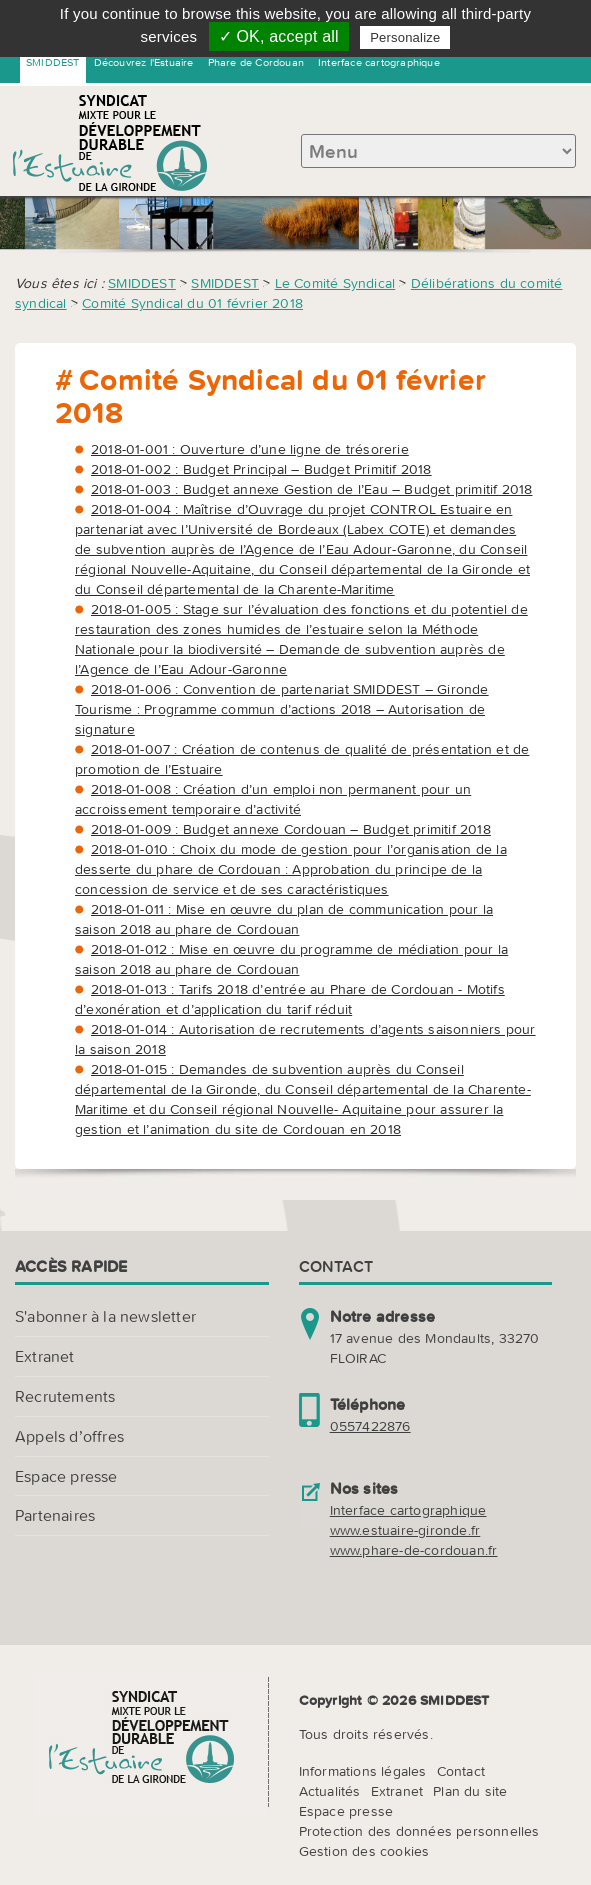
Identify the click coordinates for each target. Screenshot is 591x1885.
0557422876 (370, 1426)
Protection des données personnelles (419, 1831)
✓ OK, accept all (279, 36)
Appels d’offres (69, 1436)
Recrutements (65, 1396)
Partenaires (55, 1515)
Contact (461, 1771)
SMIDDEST (53, 62)
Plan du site (470, 1791)
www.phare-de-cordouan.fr (414, 1550)
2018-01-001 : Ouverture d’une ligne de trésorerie (250, 449)
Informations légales (363, 1771)
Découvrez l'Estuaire (144, 62)
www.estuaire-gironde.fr (405, 1530)
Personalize (405, 37)
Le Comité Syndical (335, 283)
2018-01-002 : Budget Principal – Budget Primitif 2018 (261, 469)
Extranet (45, 1356)
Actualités (330, 1791)
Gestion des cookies (364, 1851)
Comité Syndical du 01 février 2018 (192, 303)
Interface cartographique (379, 62)
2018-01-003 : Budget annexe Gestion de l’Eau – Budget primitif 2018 (311, 489)
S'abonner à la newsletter (105, 1316)
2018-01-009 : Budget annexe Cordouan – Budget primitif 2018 (291, 829)
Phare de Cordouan (256, 62)
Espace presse (66, 1476)
